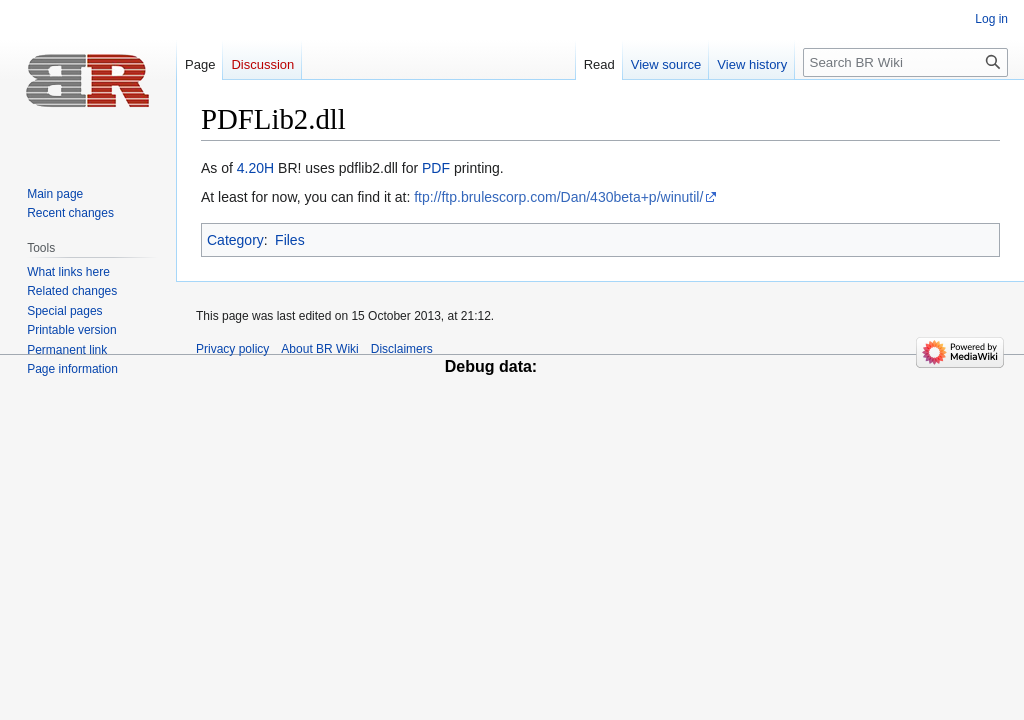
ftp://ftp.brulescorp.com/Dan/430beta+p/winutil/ (558, 197)
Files (290, 240)
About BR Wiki (319, 349)
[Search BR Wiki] (905, 62)
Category (235, 240)
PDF (436, 168)
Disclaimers (402, 349)
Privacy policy (232, 349)
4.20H (255, 168)
